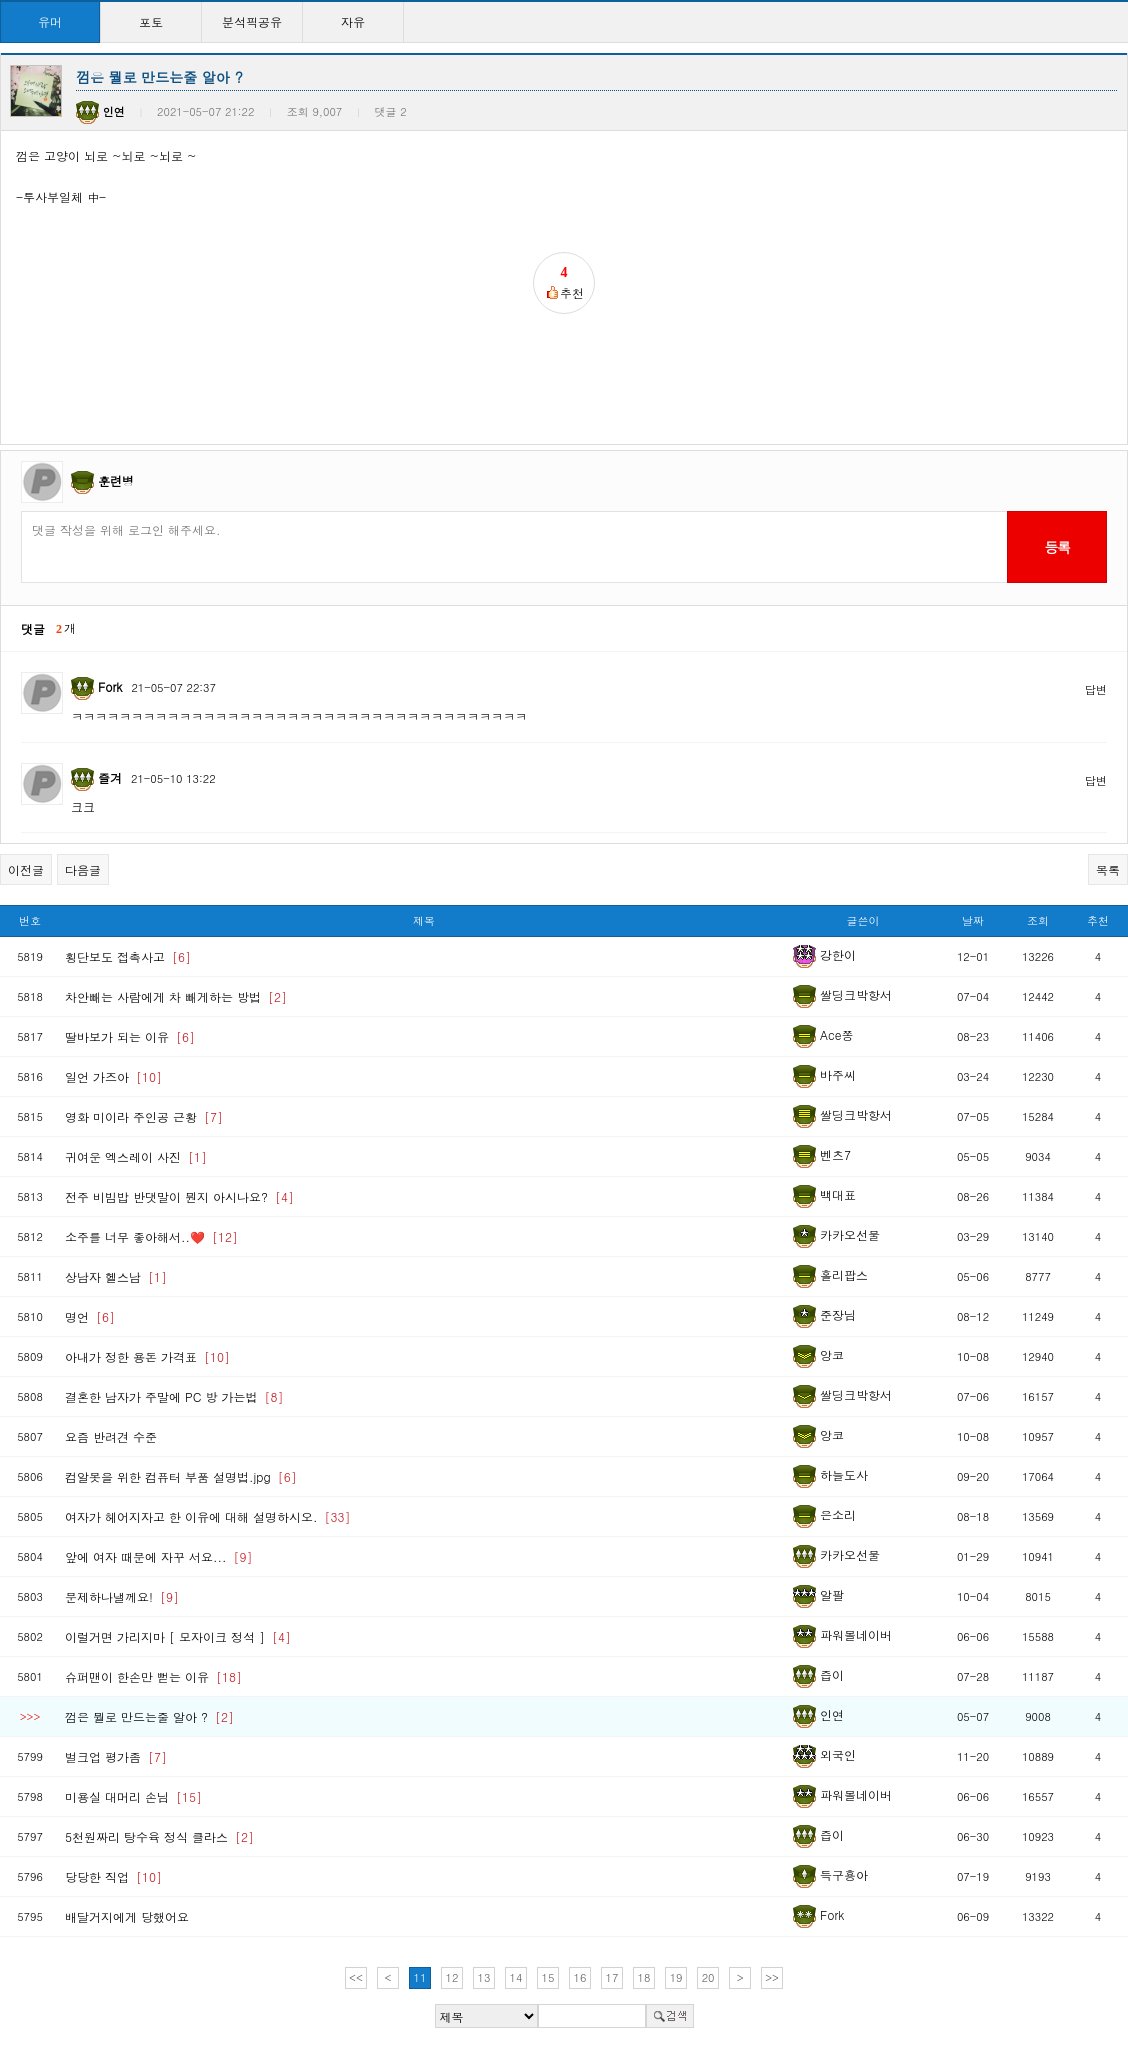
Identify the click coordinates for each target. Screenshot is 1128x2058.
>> (772, 1977)
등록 (1056, 547)
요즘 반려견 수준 (111, 1436)
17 (612, 1977)
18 (644, 1977)
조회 (1038, 920)
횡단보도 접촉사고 (128, 956)
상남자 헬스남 (116, 1276)
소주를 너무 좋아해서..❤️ (151, 1236)
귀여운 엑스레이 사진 (136, 1156)
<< (356, 1977)
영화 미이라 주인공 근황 (144, 1116)
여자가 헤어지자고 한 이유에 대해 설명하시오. (208, 1516)
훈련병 (116, 480)
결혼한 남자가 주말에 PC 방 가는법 (174, 1396)
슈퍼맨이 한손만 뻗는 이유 (153, 1676)
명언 (90, 1316)
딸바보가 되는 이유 (130, 1036)
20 (708, 1977)
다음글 (83, 869)
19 (676, 1977)
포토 (151, 21)
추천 (1098, 920)
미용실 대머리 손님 (133, 1796)
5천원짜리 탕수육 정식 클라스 (159, 1836)
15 (548, 1977)
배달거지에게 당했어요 (127, 1916)
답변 (1096, 689)
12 (452, 1977)
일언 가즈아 (113, 1076)
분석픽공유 (252, 21)
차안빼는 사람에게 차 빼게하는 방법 (176, 996)
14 (516, 1977)
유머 (50, 21)
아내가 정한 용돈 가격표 (147, 1356)
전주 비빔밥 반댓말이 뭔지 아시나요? (179, 1196)
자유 (353, 21)
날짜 (973, 920)
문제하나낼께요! (122, 1596)
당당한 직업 (113, 1876)
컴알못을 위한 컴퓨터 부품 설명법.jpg (181, 1476)
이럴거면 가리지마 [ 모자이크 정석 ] (178, 1636)
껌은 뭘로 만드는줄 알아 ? (149, 1716)
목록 (1108, 869)
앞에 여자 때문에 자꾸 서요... (159, 1556)
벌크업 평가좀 (116, 1756)
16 (580, 1977)
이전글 (26, 869)
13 (484, 1977)
